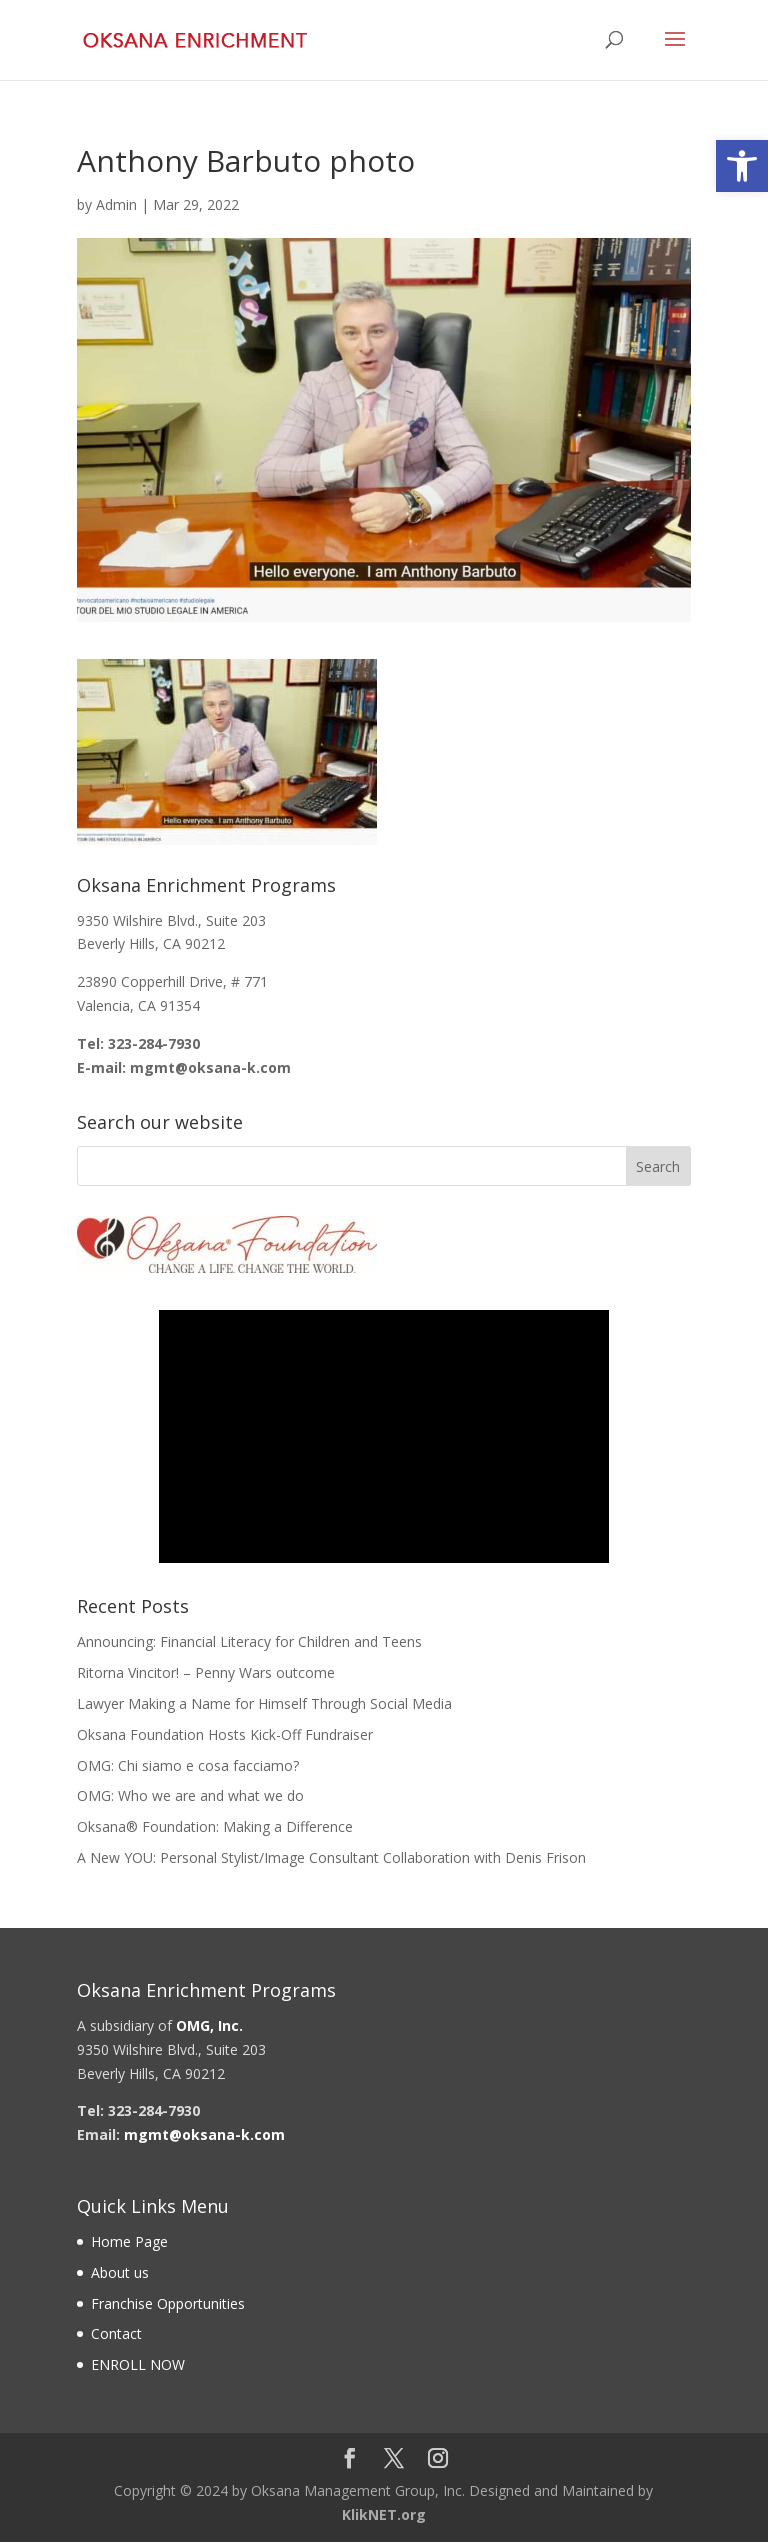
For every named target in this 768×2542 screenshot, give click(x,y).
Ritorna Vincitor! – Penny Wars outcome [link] (206, 1672)
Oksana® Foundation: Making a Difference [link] (215, 1826)
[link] (742, 166)
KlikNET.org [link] (384, 2514)
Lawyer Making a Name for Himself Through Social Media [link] (264, 1703)
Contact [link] (116, 2333)
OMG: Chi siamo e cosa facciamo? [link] (188, 1765)
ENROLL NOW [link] (138, 2364)
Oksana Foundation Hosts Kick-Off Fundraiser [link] (225, 1734)
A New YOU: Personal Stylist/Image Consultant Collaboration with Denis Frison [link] (331, 1857)
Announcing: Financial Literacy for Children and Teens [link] (249, 1641)
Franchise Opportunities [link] (168, 2303)
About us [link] (120, 2272)
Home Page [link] (129, 2241)
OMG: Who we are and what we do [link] (190, 1795)
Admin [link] (116, 204)
